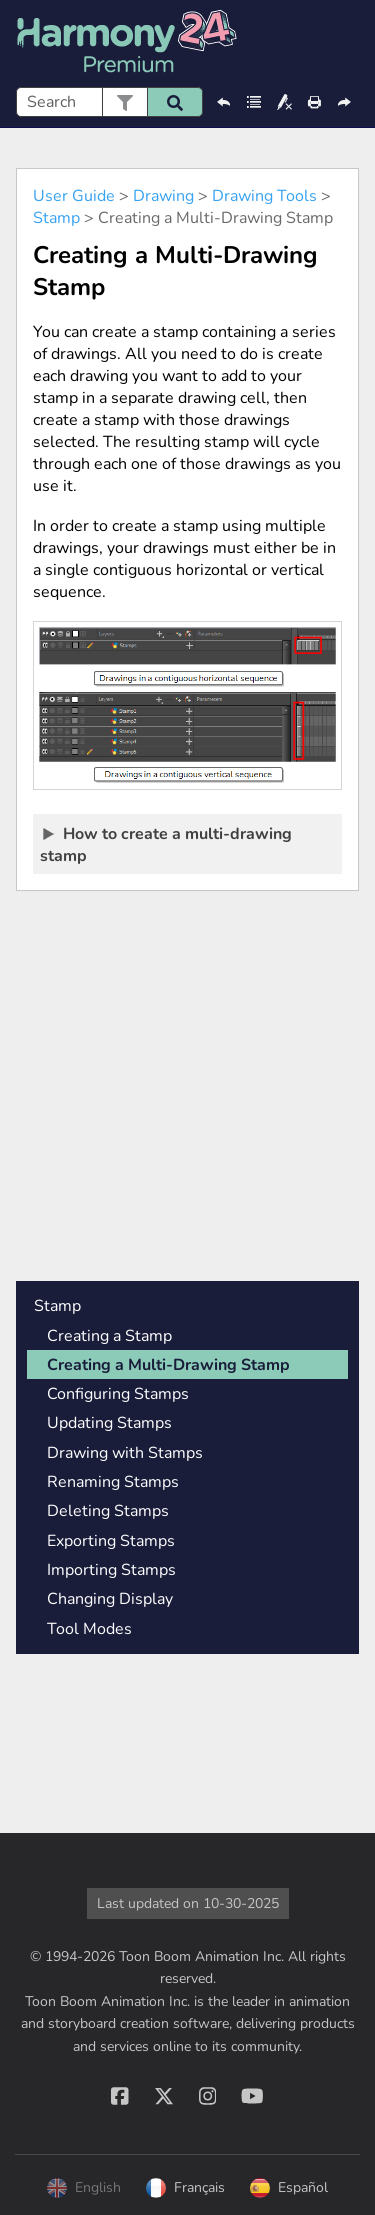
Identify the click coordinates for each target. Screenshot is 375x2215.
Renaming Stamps (113, 1482)
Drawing (163, 196)
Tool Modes (89, 1629)
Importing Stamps (111, 1570)
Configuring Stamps (118, 1394)
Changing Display (110, 1599)
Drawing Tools (264, 196)
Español (289, 2188)
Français (185, 2188)
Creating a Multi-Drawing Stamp (168, 1365)
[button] (124, 102)
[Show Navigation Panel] (348, 44)
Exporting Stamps (111, 1541)
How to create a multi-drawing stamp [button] (166, 844)
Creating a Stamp (109, 1336)
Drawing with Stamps (125, 1453)
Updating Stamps (109, 1423)
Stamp (56, 218)
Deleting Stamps (108, 1511)
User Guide (74, 196)
